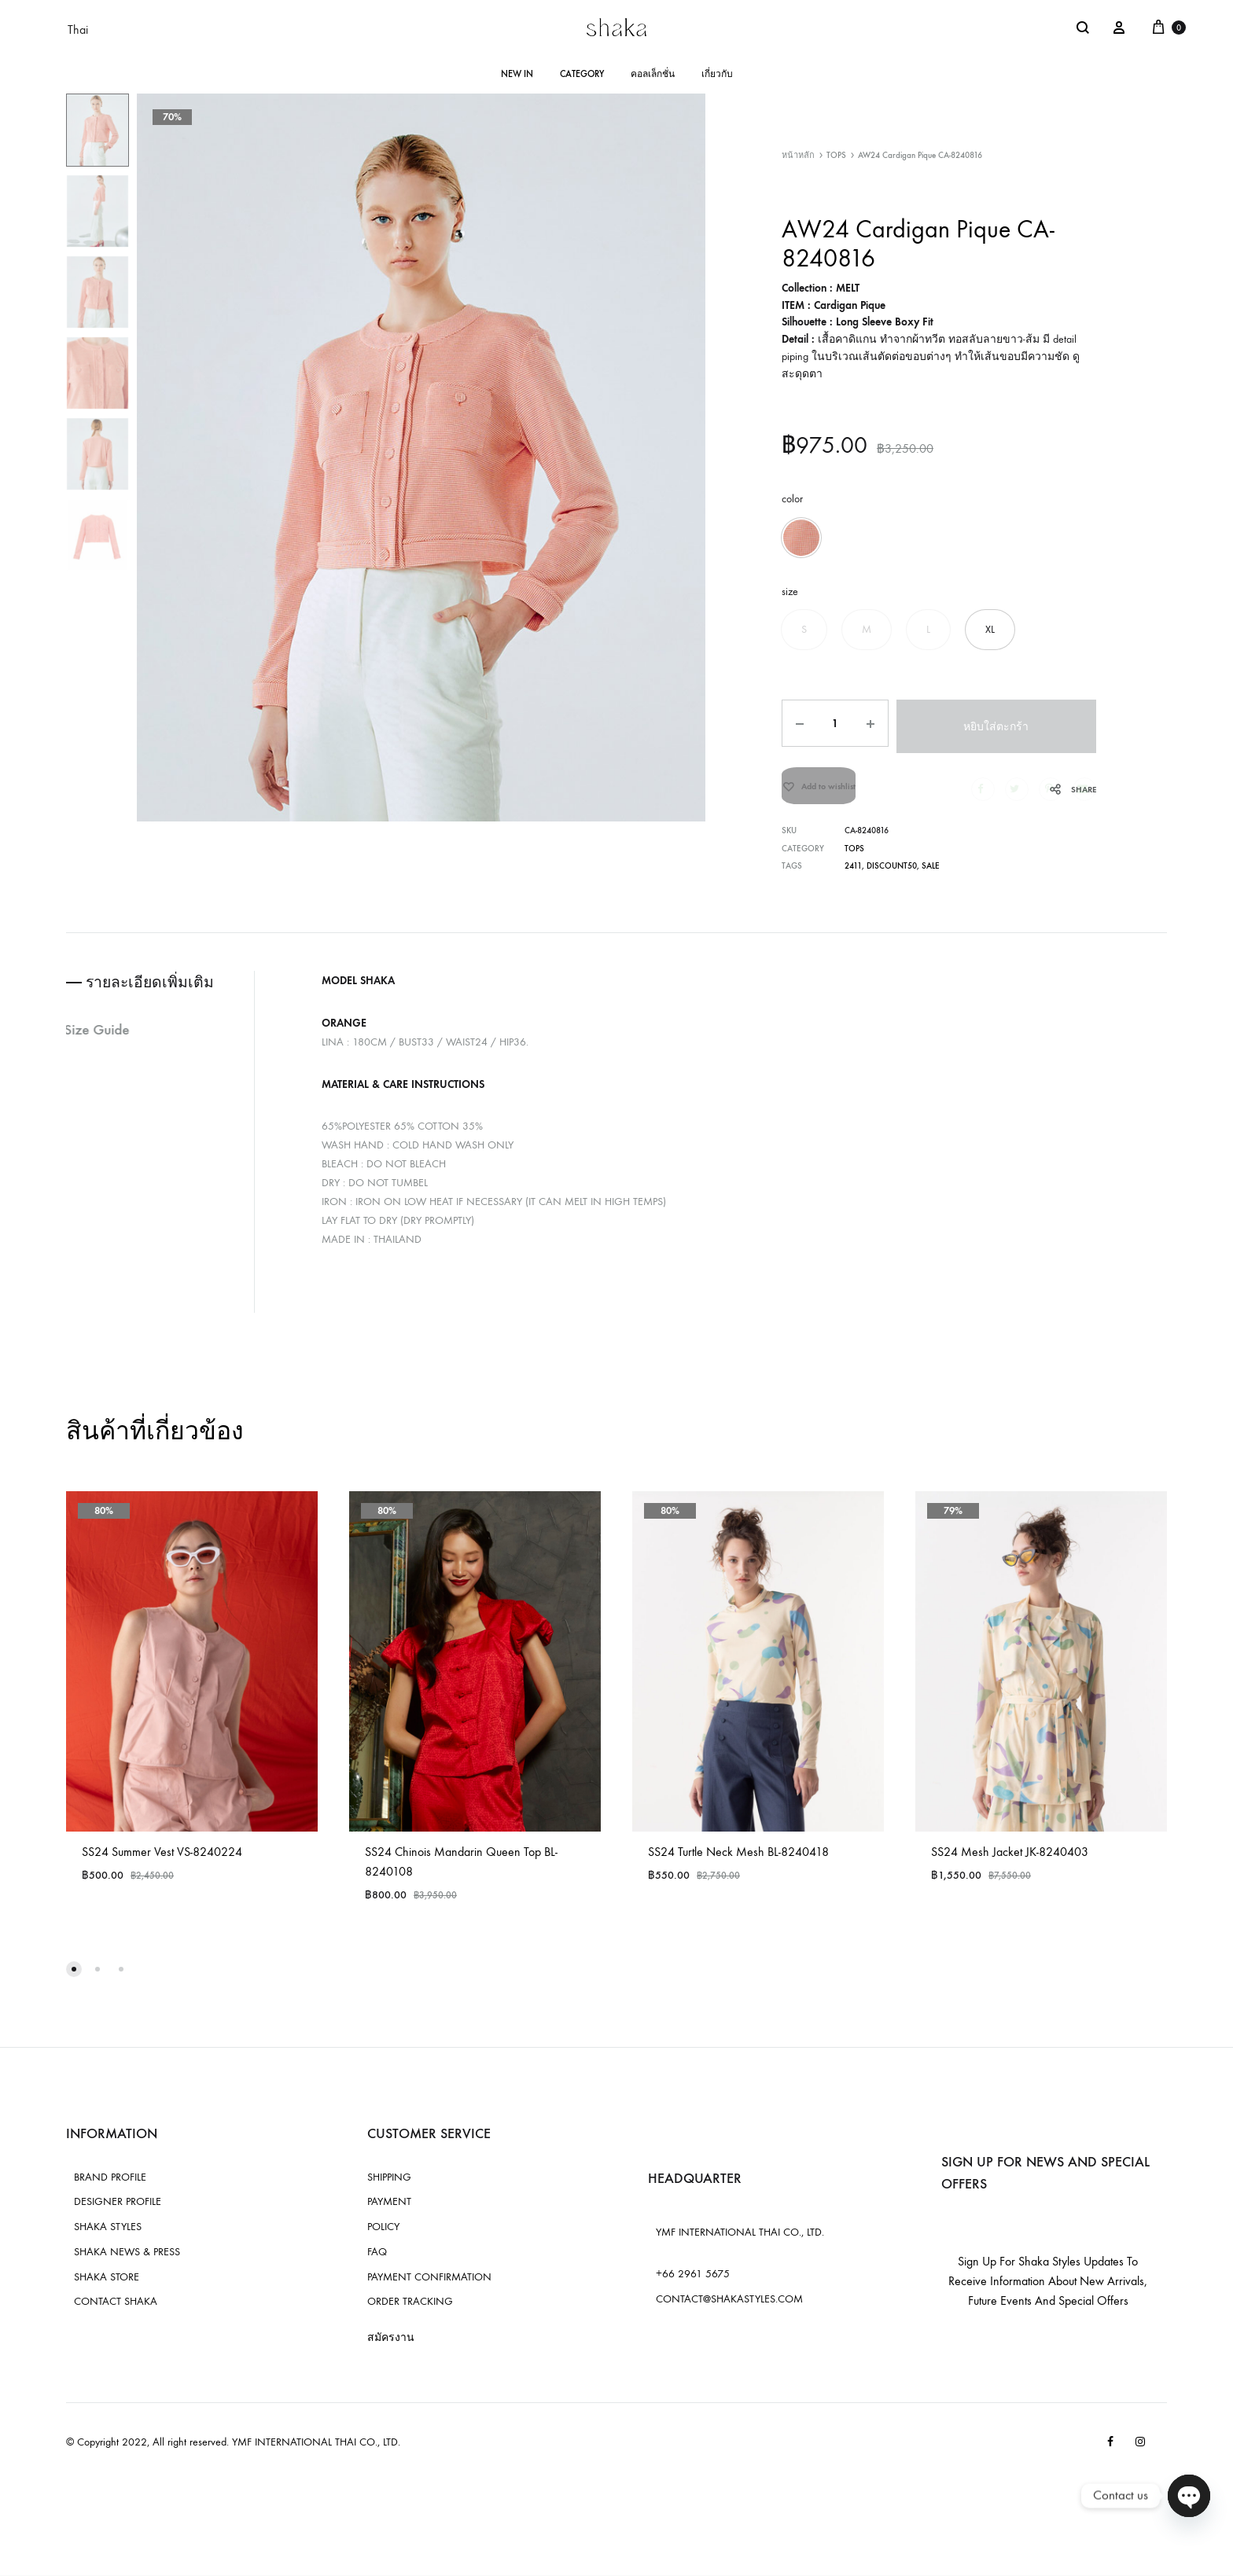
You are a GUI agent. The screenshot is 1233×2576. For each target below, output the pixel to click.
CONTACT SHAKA (115, 2307)
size (790, 591)
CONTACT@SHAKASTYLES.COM (729, 2304)
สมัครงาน (390, 2343)
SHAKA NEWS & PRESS (127, 2257)
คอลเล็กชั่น (653, 73)
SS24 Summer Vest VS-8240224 (162, 1857)
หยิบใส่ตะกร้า (997, 723)
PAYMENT (389, 2207)
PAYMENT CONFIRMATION (429, 2282)
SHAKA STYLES (108, 2232)
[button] (801, 537)
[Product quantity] (833, 723)
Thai (78, 29)
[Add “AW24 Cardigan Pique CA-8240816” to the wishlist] (819, 788)
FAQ (377, 2257)
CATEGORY (582, 73)
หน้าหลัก (798, 155)
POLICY (383, 2232)
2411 (853, 873)
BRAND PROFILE (110, 2182)
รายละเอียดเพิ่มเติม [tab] (155, 988)
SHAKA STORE (106, 2282)
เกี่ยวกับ (717, 73)
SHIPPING (389, 2182)
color (792, 498)
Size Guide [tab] (101, 1036)
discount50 (891, 873)
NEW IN (517, 73)
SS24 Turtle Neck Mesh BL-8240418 (738, 1857)
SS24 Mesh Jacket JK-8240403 (1009, 1857)
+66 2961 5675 (693, 2279)
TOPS (836, 155)
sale (930, 873)
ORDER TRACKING (410, 2307)
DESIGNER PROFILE (117, 2207)
